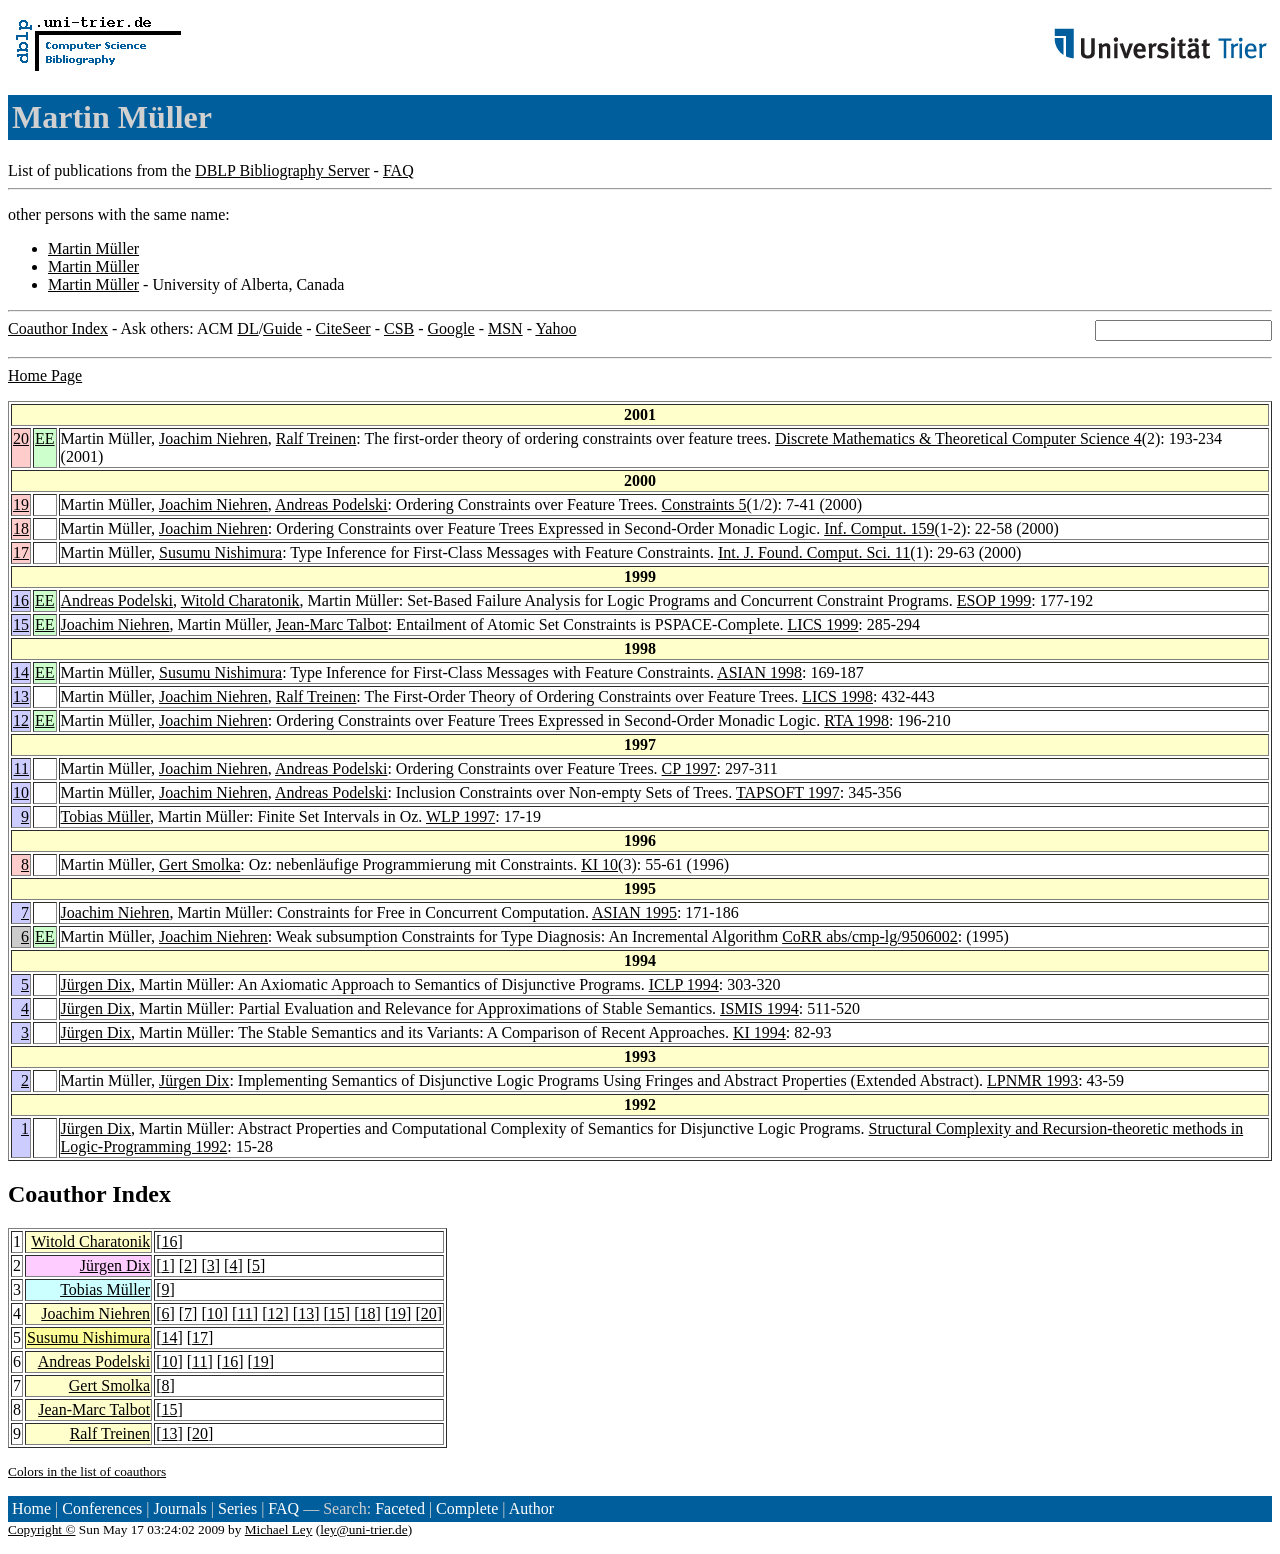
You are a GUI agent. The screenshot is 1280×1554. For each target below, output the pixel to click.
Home (31, 1508)
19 (21, 504)
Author (531, 1508)
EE (45, 438)
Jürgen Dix (96, 984)
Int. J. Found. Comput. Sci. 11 (814, 552)
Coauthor (57, 1194)
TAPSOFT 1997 (788, 792)
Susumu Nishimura (220, 552)
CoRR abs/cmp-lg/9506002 (870, 936)
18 (21, 528)
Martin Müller (93, 248)
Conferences (102, 1508)
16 (21, 600)
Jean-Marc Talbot (332, 624)
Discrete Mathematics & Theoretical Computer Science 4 (958, 438)
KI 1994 (759, 1032)
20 (21, 438)
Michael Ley (279, 1529)
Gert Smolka (199, 864)
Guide (282, 328)
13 (21, 696)
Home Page (45, 375)
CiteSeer (343, 328)
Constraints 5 (704, 504)
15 (21, 624)
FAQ (398, 170)
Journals (179, 1508)
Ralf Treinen (316, 438)
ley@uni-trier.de (363, 1529)
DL (247, 328)
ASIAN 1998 (759, 672)
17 (21, 552)
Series (237, 1508)
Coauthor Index (58, 328)
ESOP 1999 (994, 600)
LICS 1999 (823, 624)
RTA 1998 (856, 720)
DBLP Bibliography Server (282, 170)
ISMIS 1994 (759, 1008)
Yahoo (555, 328)
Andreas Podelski (331, 504)
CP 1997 (689, 768)
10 (21, 792)
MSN (505, 328)
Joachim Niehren (213, 438)
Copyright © (42, 1529)
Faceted (400, 1508)
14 (21, 672)
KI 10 (599, 864)
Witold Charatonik (240, 600)
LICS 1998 (837, 696)
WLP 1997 (460, 816)
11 (21, 768)
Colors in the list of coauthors (87, 1471)
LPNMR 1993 (1032, 1080)
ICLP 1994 (684, 984)
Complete (467, 1508)
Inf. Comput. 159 (879, 528)
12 (21, 720)
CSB (399, 328)
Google (451, 328)
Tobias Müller (105, 816)
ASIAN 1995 (634, 912)
